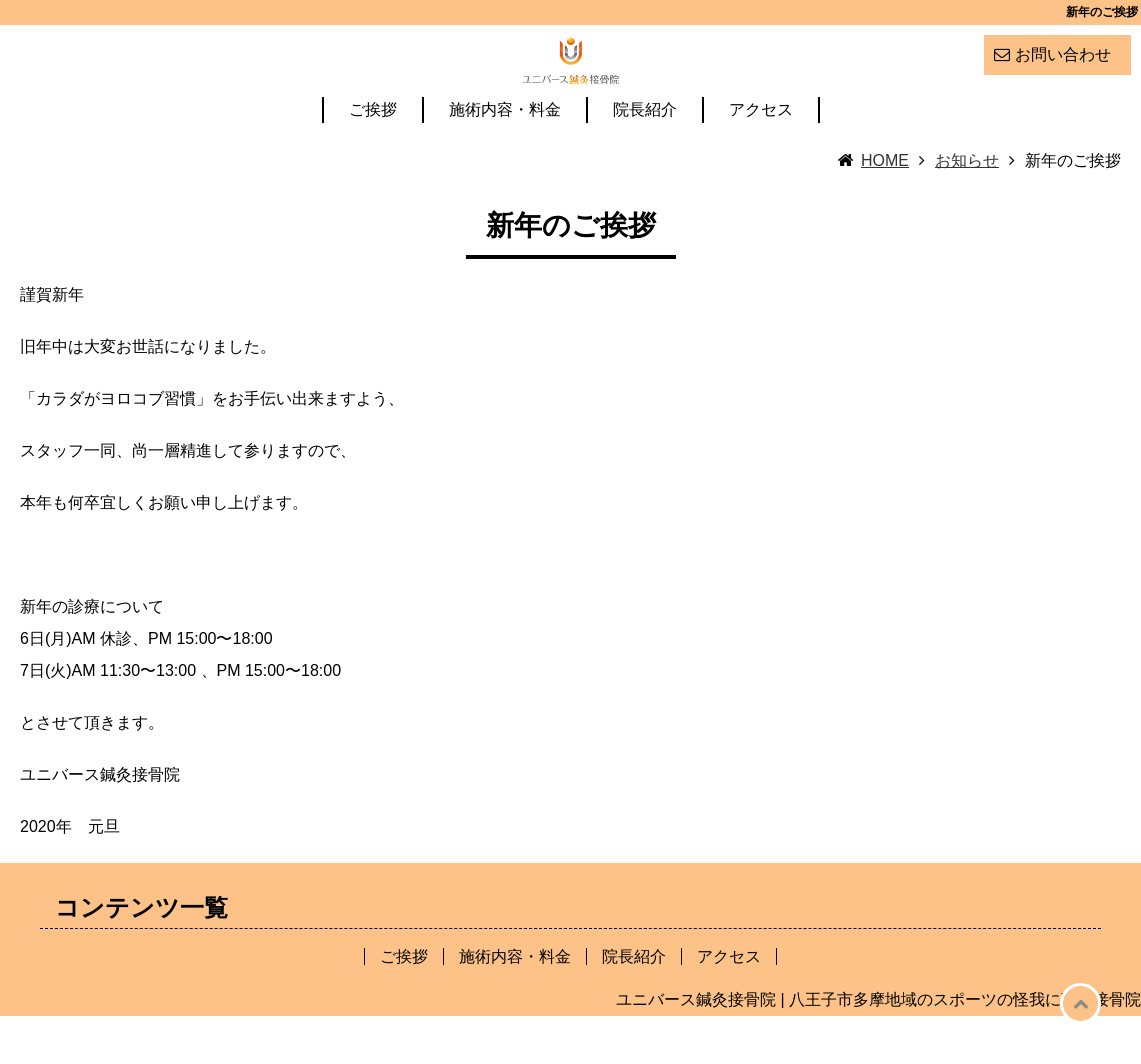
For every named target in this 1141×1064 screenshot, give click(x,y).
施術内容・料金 (505, 158)
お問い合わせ (1063, 54)
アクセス (761, 158)
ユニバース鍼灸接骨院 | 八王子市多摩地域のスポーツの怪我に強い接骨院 (878, 1047)
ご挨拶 (373, 158)
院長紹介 (645, 158)
